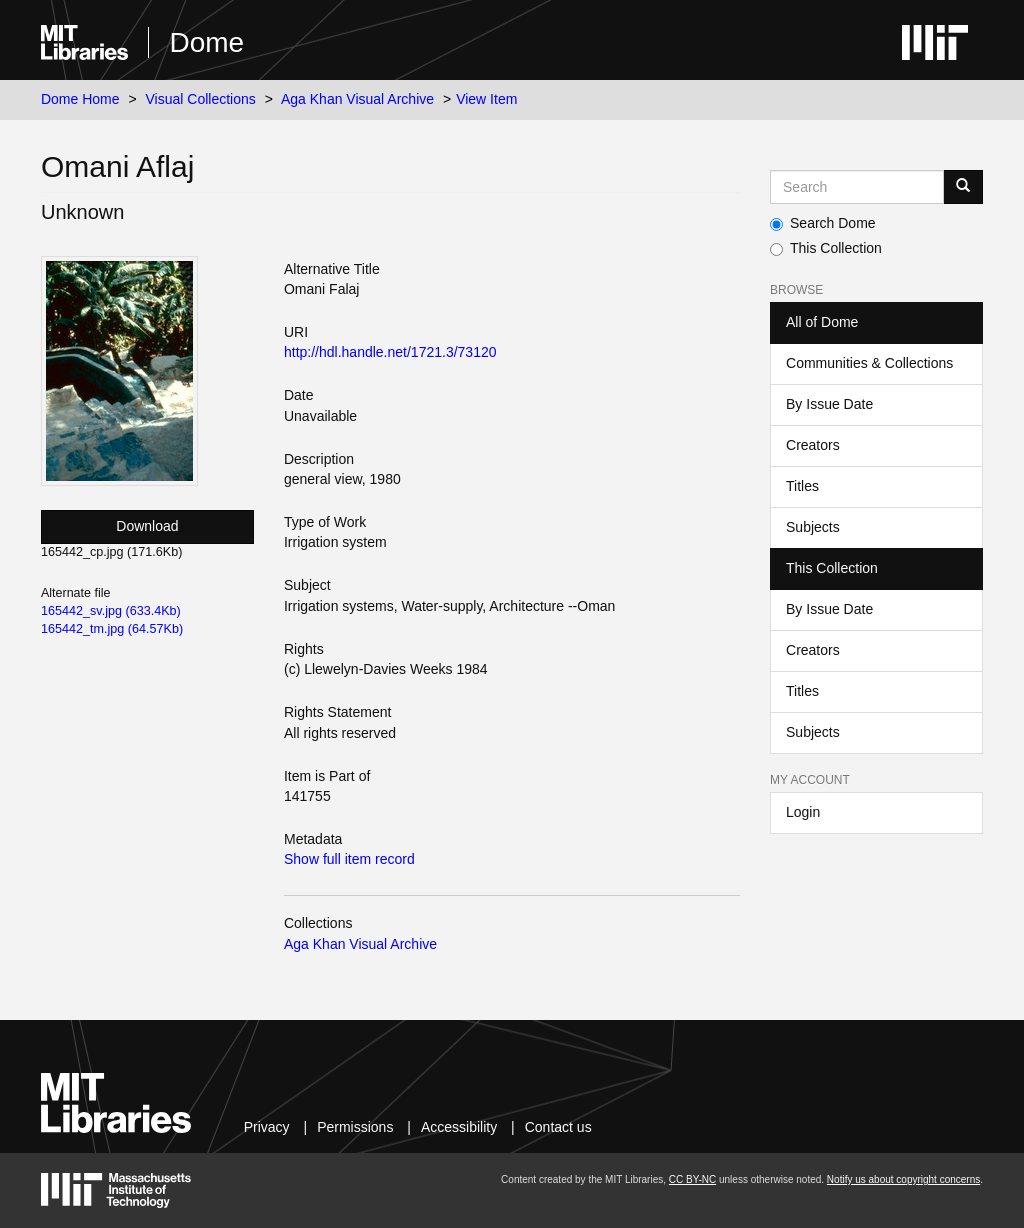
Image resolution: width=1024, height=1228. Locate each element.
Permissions (355, 1127)
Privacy (267, 1127)
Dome (206, 42)
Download (147, 526)
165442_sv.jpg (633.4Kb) (111, 611)
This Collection (826, 248)
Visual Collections (201, 99)
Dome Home (80, 99)
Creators (813, 445)
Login (803, 812)
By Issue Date (829, 404)
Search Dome (823, 223)
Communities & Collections (869, 363)
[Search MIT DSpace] (857, 187)
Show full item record (349, 859)
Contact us (558, 1127)
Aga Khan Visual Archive (357, 99)
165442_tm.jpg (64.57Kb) (112, 629)
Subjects (813, 527)
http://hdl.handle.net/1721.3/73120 (390, 352)
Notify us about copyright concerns (903, 1179)
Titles (802, 486)
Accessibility (459, 1127)
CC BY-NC (692, 1179)
